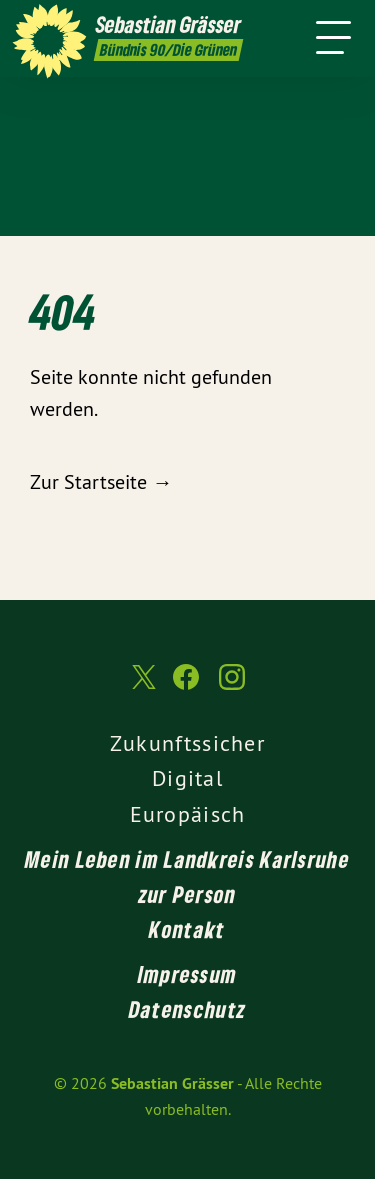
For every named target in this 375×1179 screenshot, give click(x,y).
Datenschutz (187, 1009)
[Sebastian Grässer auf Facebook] (186, 687)
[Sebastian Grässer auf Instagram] (232, 687)
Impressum (188, 974)
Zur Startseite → (101, 481)
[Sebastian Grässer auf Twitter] (142, 687)
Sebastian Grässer (172, 1083)
